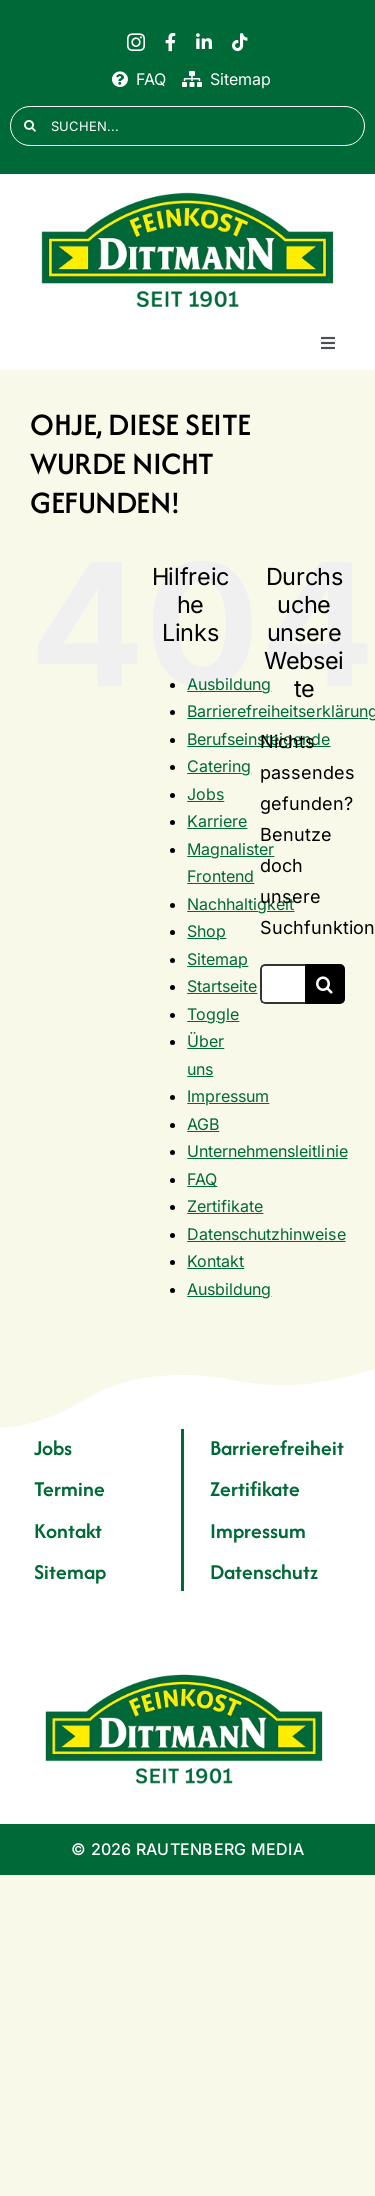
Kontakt (215, 1261)
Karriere (217, 821)
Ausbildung (229, 684)
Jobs (205, 794)
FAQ (202, 1179)
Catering (219, 766)
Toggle (213, 1014)
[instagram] (136, 42)
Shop (206, 931)
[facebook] (170, 42)
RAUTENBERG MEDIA (220, 1849)
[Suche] (30, 126)
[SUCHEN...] (187, 126)
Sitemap (217, 959)
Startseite (222, 986)
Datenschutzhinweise (266, 1234)
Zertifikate (225, 1206)
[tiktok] (240, 42)
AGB (203, 1124)
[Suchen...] (282, 984)
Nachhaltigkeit (240, 904)
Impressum (228, 1096)
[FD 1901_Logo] (188, 193)
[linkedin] (204, 42)
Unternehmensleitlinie (267, 1151)
